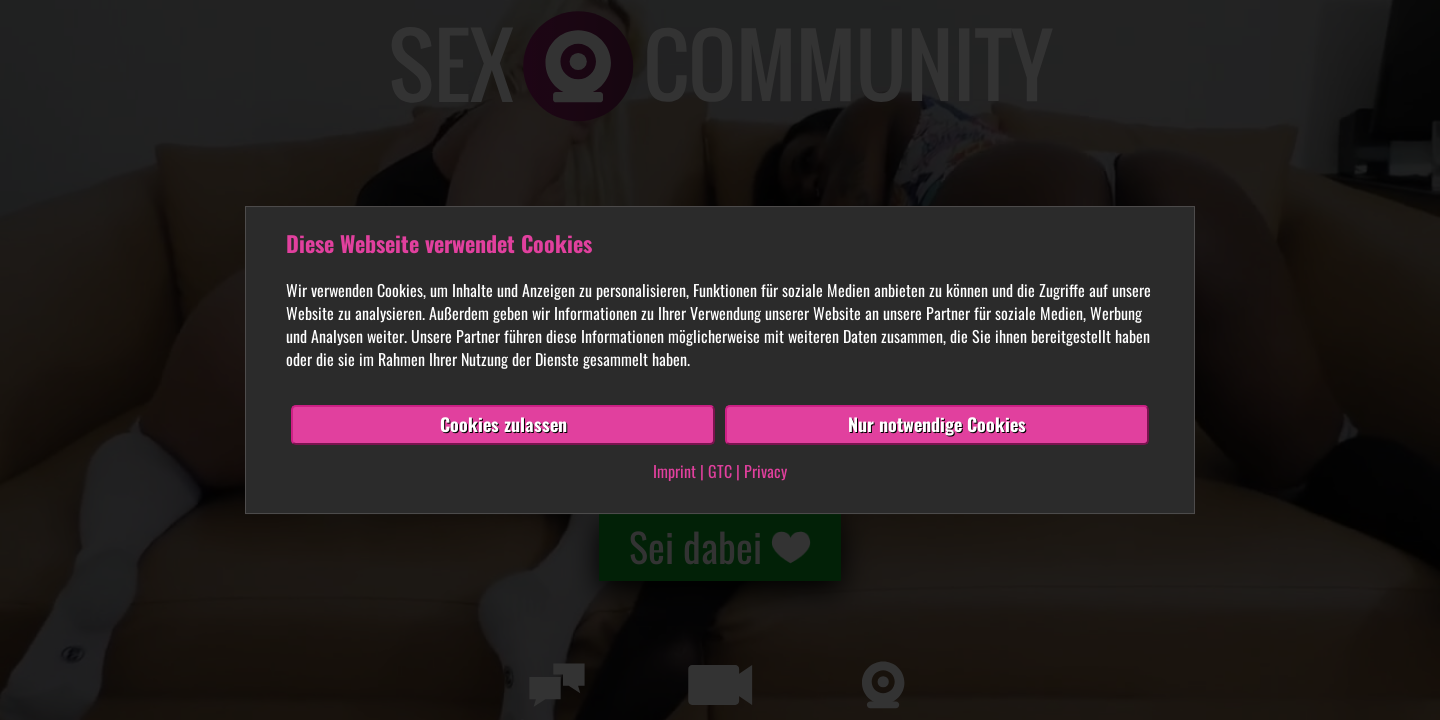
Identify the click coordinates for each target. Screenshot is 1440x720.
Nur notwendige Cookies (937, 424)
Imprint (674, 471)
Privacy (765, 471)
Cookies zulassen (503, 424)
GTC (720, 471)
